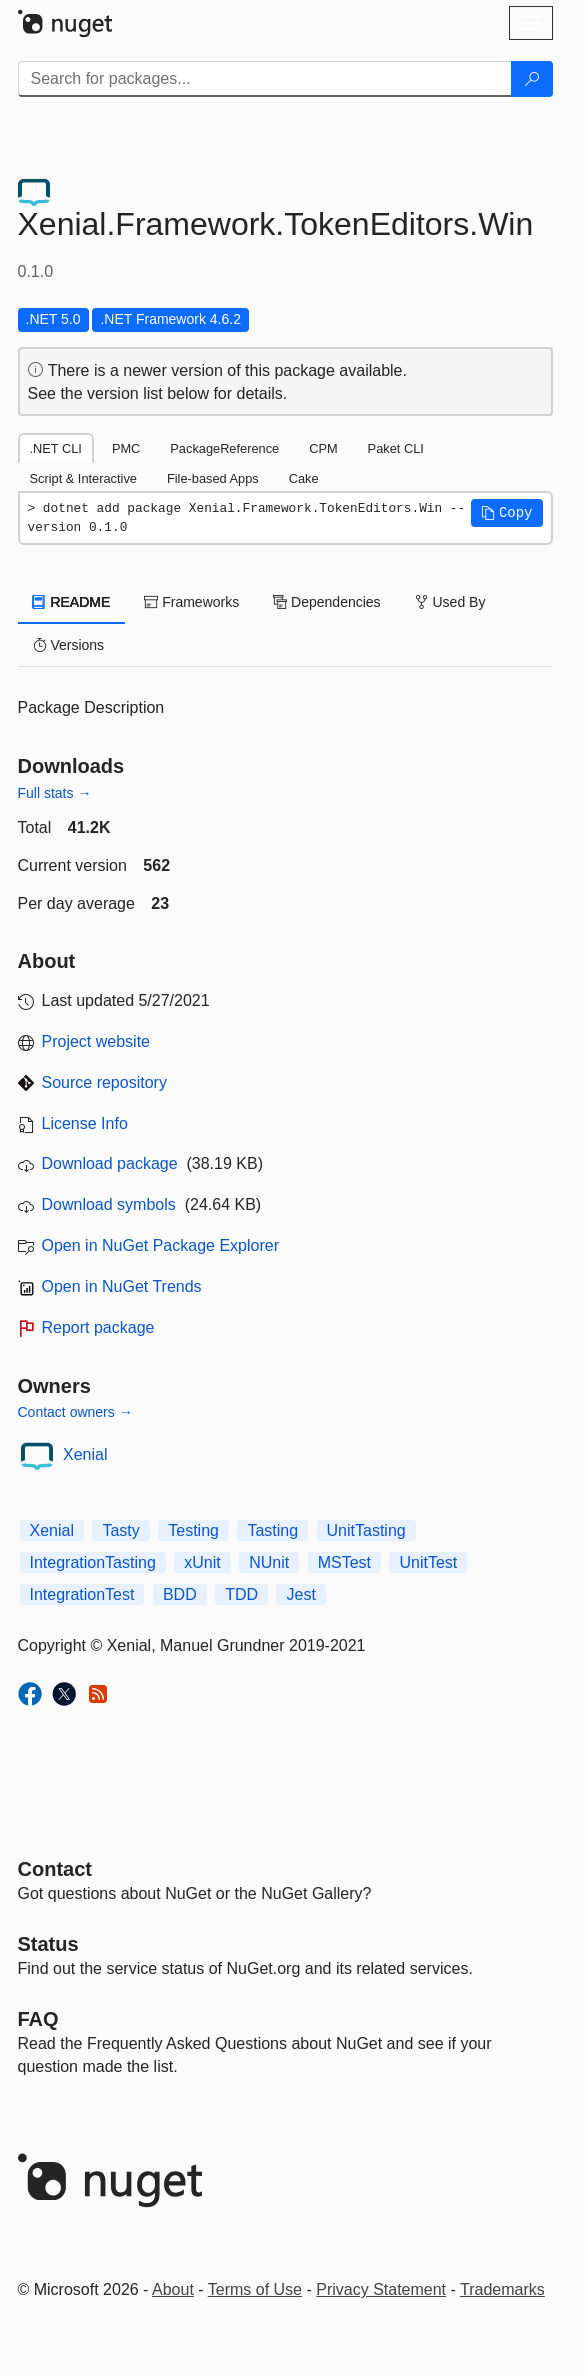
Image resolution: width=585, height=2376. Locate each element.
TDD (241, 1594)
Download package (110, 1163)
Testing (193, 1530)
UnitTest (428, 1562)
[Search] (532, 79)
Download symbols (109, 1204)
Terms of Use (255, 2289)
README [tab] (72, 602)
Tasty (120, 1530)
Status (48, 1944)
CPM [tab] (323, 448)
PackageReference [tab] (224, 448)
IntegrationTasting (93, 1562)
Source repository (104, 1082)
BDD (180, 1594)
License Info (85, 1123)
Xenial (85, 1454)
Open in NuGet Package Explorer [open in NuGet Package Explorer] (160, 1245)
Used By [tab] (450, 602)
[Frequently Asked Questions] (38, 2019)
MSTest (344, 1562)
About (173, 2289)
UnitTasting (366, 1530)
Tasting (272, 1530)
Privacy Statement (381, 2289)
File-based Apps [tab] (213, 478)
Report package (98, 1327)
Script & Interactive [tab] (83, 478)
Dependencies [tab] (326, 602)
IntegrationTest (82, 1594)
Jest (300, 1594)
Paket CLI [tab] (396, 448)
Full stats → (55, 793)
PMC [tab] (126, 448)
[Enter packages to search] (265, 79)
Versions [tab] (69, 645)
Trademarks (502, 2289)
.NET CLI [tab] (56, 448)
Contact (55, 1869)
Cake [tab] (304, 478)
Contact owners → (75, 1412)
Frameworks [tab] (191, 602)
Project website (96, 1041)
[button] (507, 513)
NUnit (269, 1562)
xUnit (202, 1562)
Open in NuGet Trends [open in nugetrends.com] (122, 1286)
